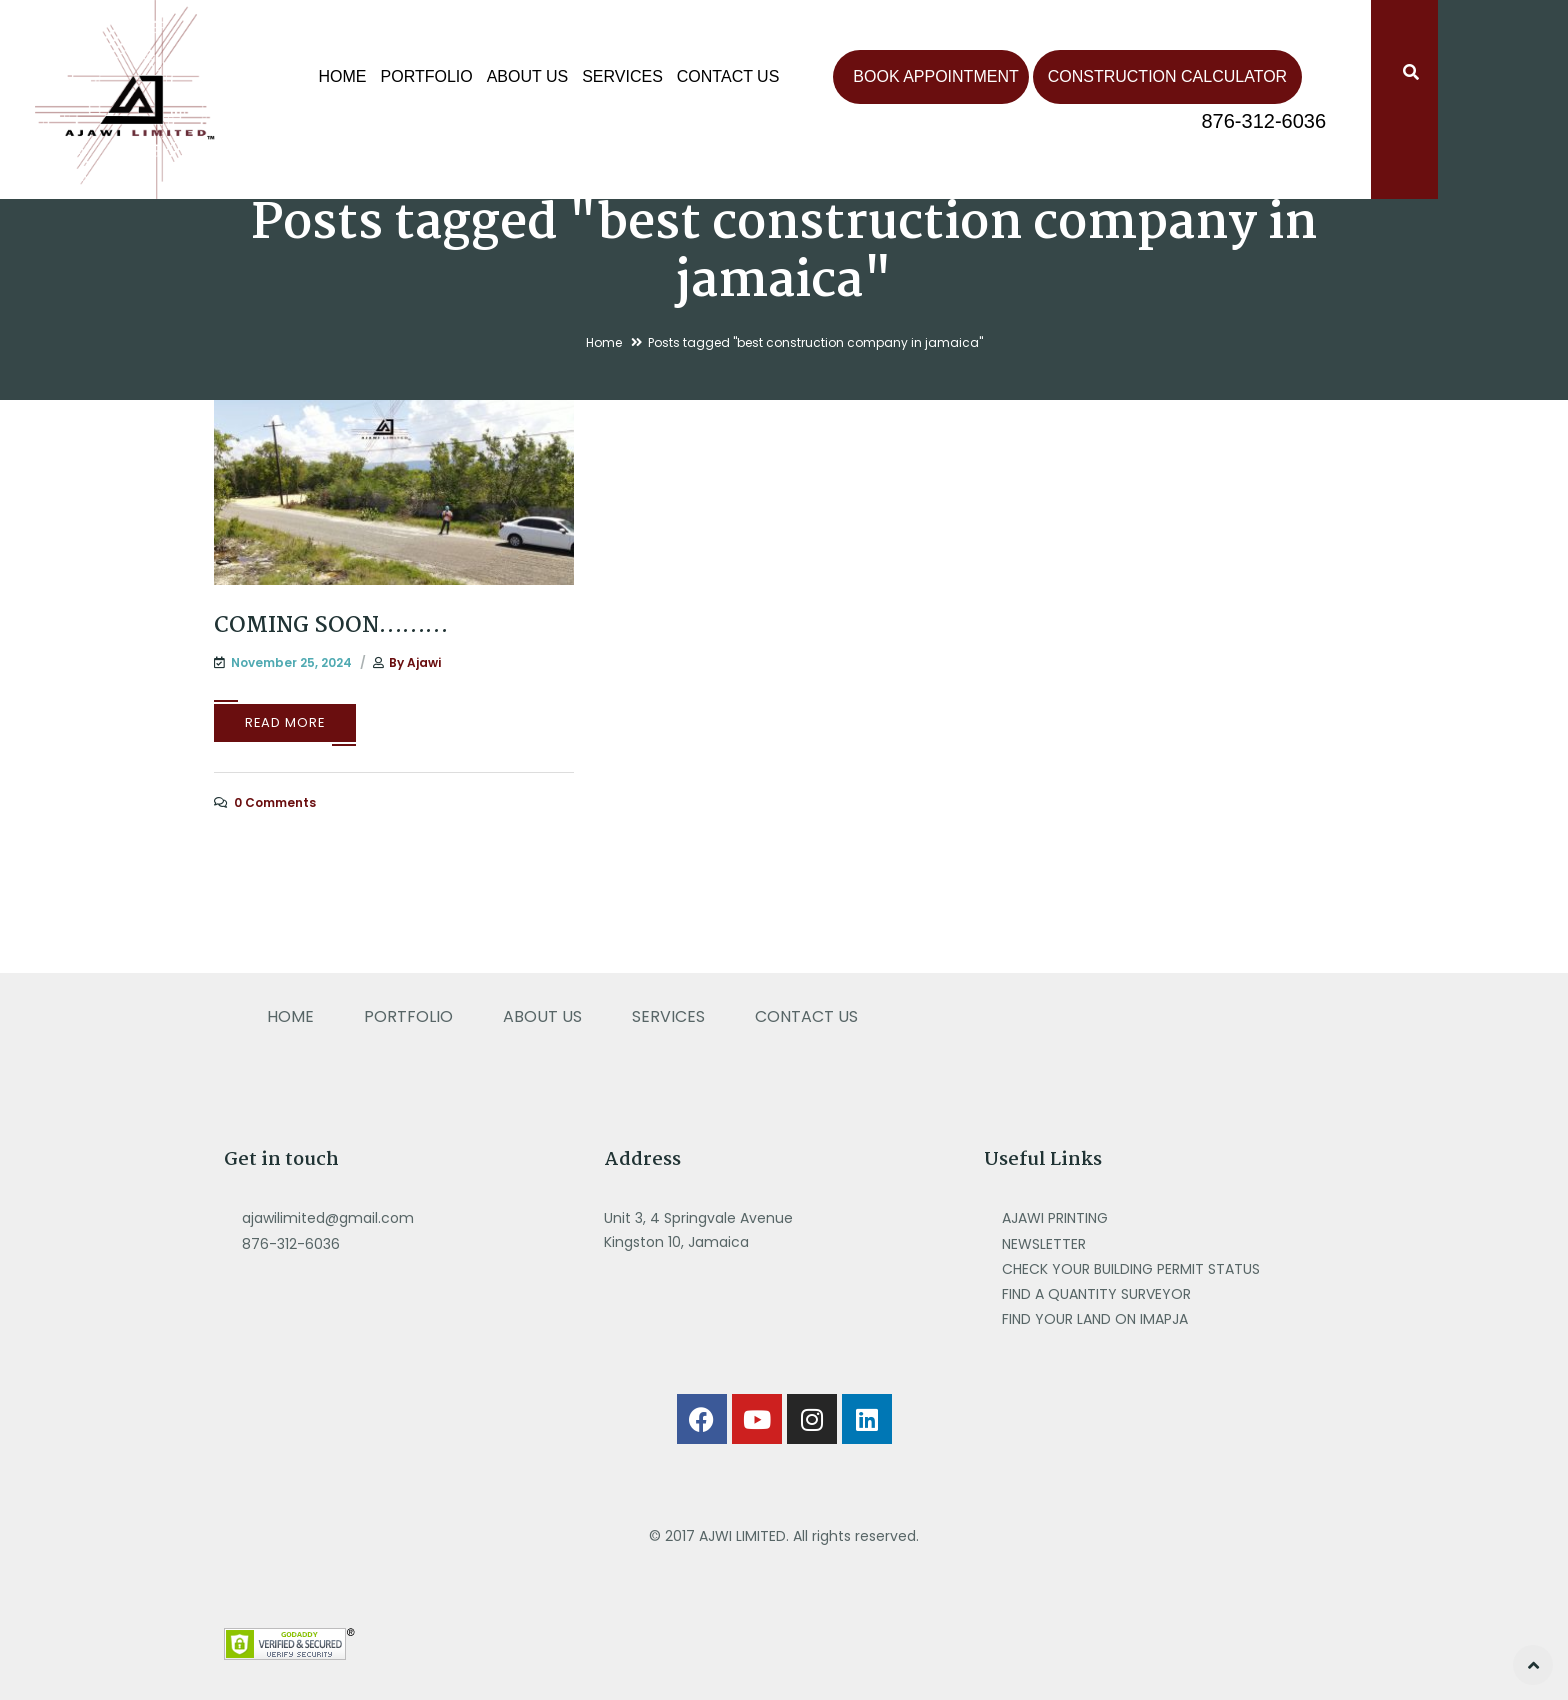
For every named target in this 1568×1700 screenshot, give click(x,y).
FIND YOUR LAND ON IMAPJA (1095, 1319)
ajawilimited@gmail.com (328, 1218)
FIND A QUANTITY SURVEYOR (1098, 1294)
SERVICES (622, 76)
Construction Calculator (1167, 76)
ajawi (424, 662)
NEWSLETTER (1046, 1244)
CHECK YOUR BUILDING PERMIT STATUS (1133, 1269)
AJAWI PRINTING (1057, 1218)
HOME (290, 1016)
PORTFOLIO (427, 76)
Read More (285, 722)
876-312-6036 (1263, 121)
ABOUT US (528, 76)
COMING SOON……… (331, 626)
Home (343, 76)
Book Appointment (935, 76)
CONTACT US (728, 76)
